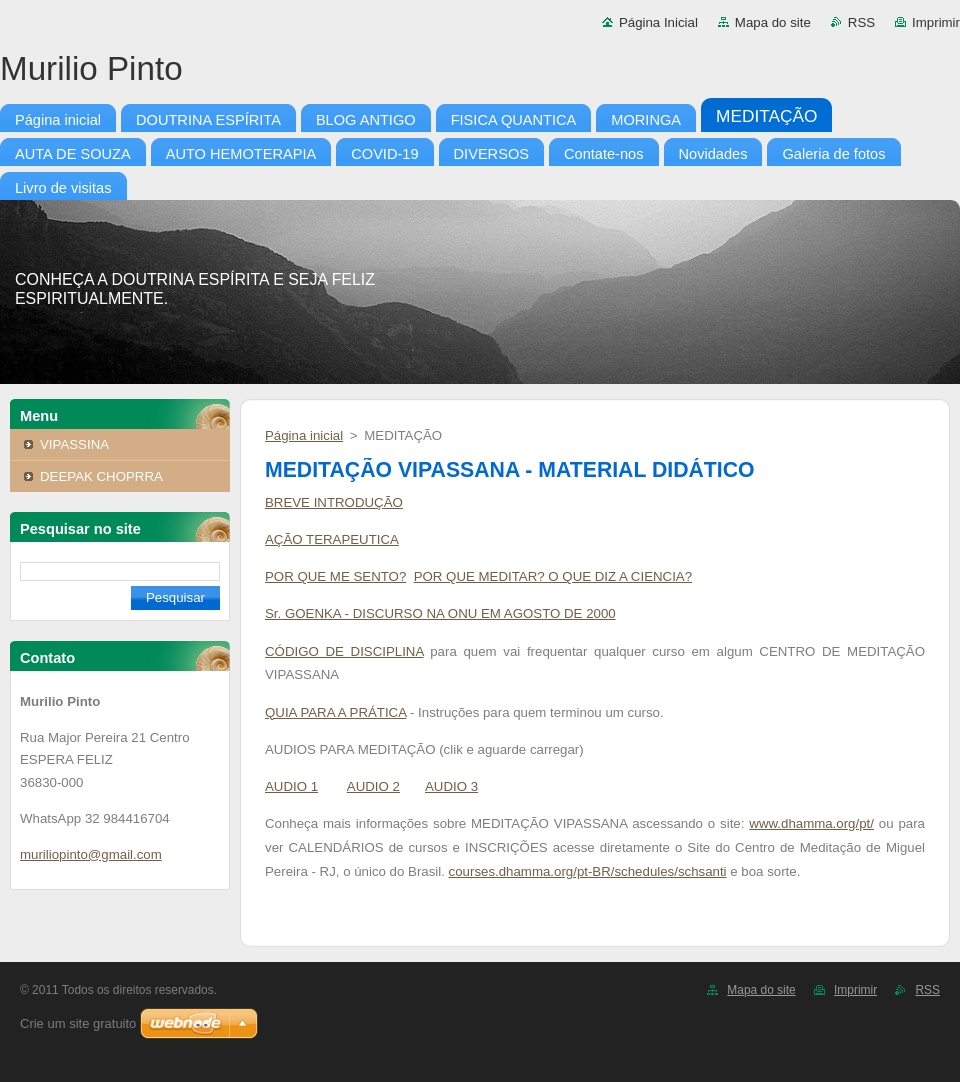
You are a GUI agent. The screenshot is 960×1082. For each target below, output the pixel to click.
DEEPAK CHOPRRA (101, 476)
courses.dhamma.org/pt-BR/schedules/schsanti (588, 871)
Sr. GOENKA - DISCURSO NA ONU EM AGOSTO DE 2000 (440, 613)
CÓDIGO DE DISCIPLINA (344, 651)
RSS (861, 22)
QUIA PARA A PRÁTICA (335, 712)
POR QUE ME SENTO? (335, 576)
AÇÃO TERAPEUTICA (332, 539)
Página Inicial (658, 22)
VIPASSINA (74, 444)
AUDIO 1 (291, 786)
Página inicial (304, 435)
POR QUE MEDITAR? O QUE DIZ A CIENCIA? (553, 576)
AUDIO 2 (373, 786)
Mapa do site (773, 22)
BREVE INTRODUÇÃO (334, 502)
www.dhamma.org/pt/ (811, 823)
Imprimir (936, 22)
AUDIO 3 (451, 786)
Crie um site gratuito (78, 1023)
